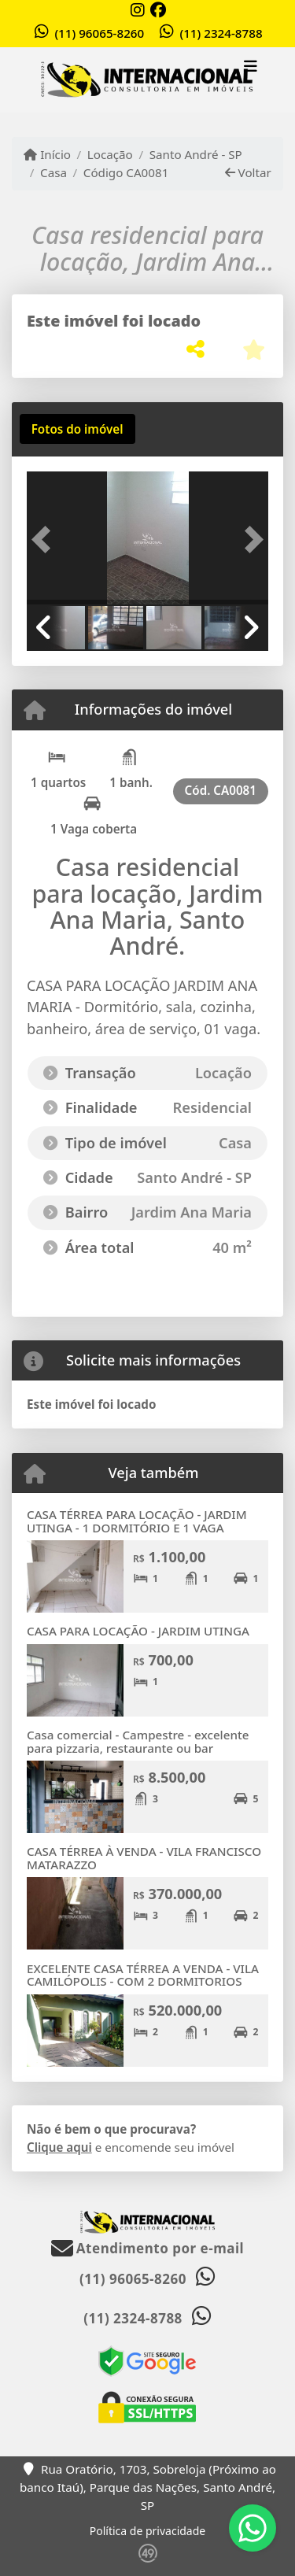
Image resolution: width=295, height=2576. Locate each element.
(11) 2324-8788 (220, 33)
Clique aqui (59, 2147)
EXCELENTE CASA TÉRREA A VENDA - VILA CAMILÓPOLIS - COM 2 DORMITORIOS (143, 1975)
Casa (53, 172)
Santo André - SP (195, 154)
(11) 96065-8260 (99, 33)
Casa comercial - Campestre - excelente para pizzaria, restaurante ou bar (138, 1741)
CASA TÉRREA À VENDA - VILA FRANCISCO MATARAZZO (144, 1857)
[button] (45, 539)
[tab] (77, 429)
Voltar (248, 172)
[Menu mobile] (147, 80)
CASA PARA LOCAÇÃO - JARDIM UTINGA (138, 1631)
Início (47, 154)
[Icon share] (137, 10)
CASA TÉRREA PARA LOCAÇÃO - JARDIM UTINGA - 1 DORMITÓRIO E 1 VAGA (137, 1521)
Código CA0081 (126, 172)
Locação (110, 154)
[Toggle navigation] (250, 68)
